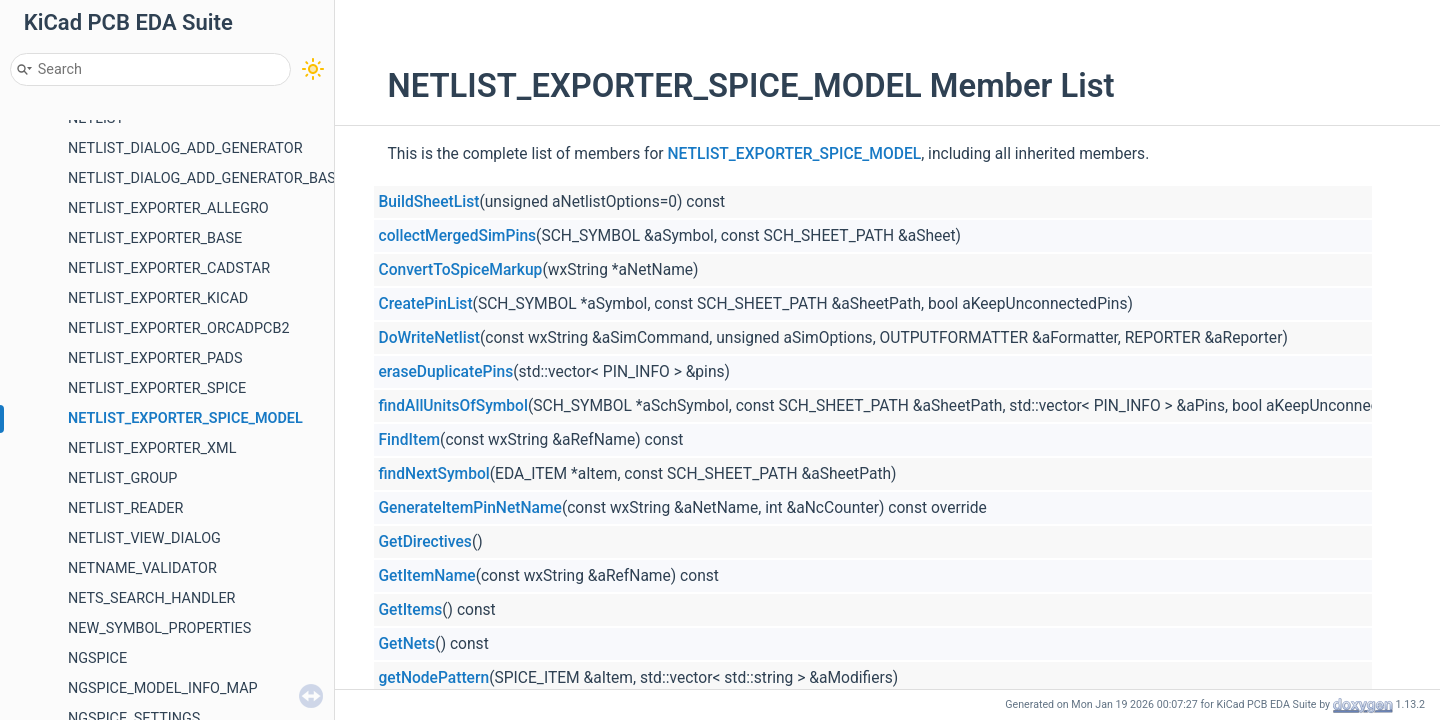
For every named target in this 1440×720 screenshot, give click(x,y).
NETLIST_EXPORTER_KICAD (158, 298)
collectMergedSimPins (458, 236)
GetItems (411, 610)
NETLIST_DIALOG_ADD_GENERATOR (185, 148)
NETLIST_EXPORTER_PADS (155, 358)
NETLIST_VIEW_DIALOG (144, 538)
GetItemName (427, 576)
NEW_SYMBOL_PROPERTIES (159, 628)
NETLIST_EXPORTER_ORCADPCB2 (179, 328)
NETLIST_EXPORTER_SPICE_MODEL (185, 418)
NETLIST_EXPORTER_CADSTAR (169, 268)
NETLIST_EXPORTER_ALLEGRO (168, 208)
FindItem (410, 440)
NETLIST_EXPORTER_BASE (155, 238)
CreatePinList (426, 304)
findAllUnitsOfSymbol (453, 406)
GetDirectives (425, 542)
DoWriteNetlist (429, 338)
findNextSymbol (434, 474)
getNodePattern (434, 678)
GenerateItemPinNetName (470, 508)
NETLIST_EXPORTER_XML (152, 448)
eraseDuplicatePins (446, 372)
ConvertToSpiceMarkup (461, 270)
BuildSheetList (429, 202)
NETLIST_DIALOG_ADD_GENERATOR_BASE (206, 178)
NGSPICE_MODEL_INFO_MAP (163, 688)
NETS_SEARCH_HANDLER (152, 598)
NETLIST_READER (125, 508)
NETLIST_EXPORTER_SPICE (157, 388)
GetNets (407, 644)
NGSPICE (97, 658)
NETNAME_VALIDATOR (142, 568)
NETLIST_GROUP (122, 478)
